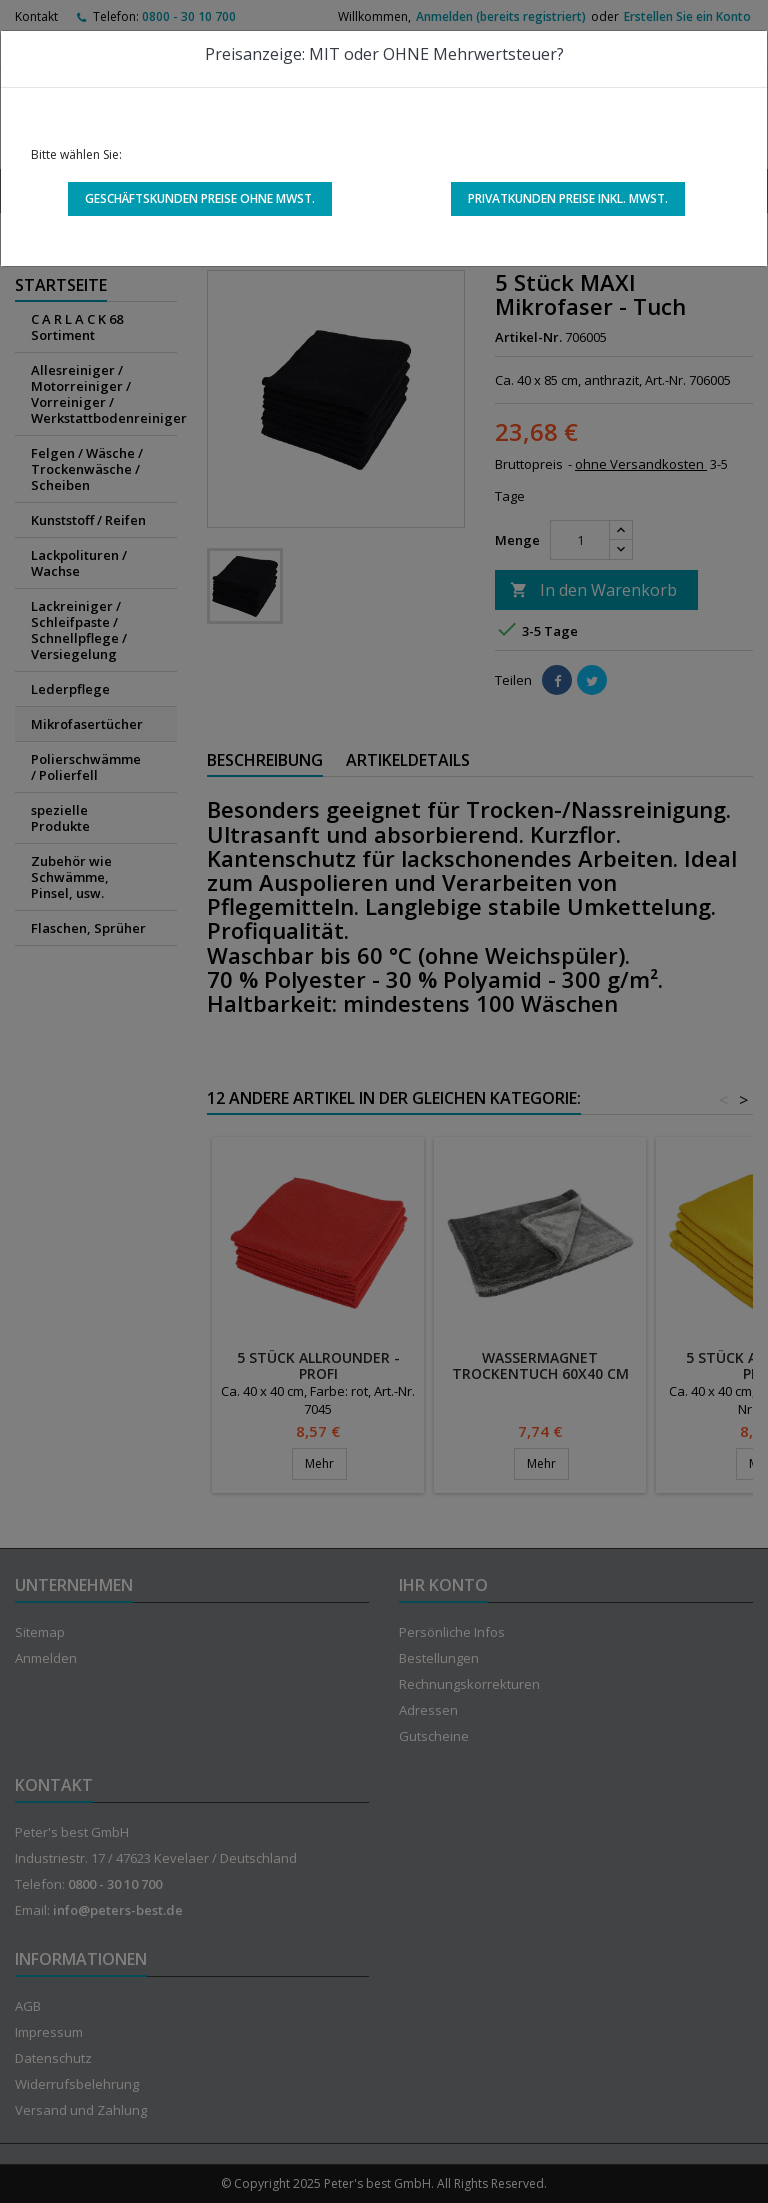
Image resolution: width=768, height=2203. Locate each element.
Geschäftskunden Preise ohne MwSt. (200, 198)
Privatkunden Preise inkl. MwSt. (568, 198)
